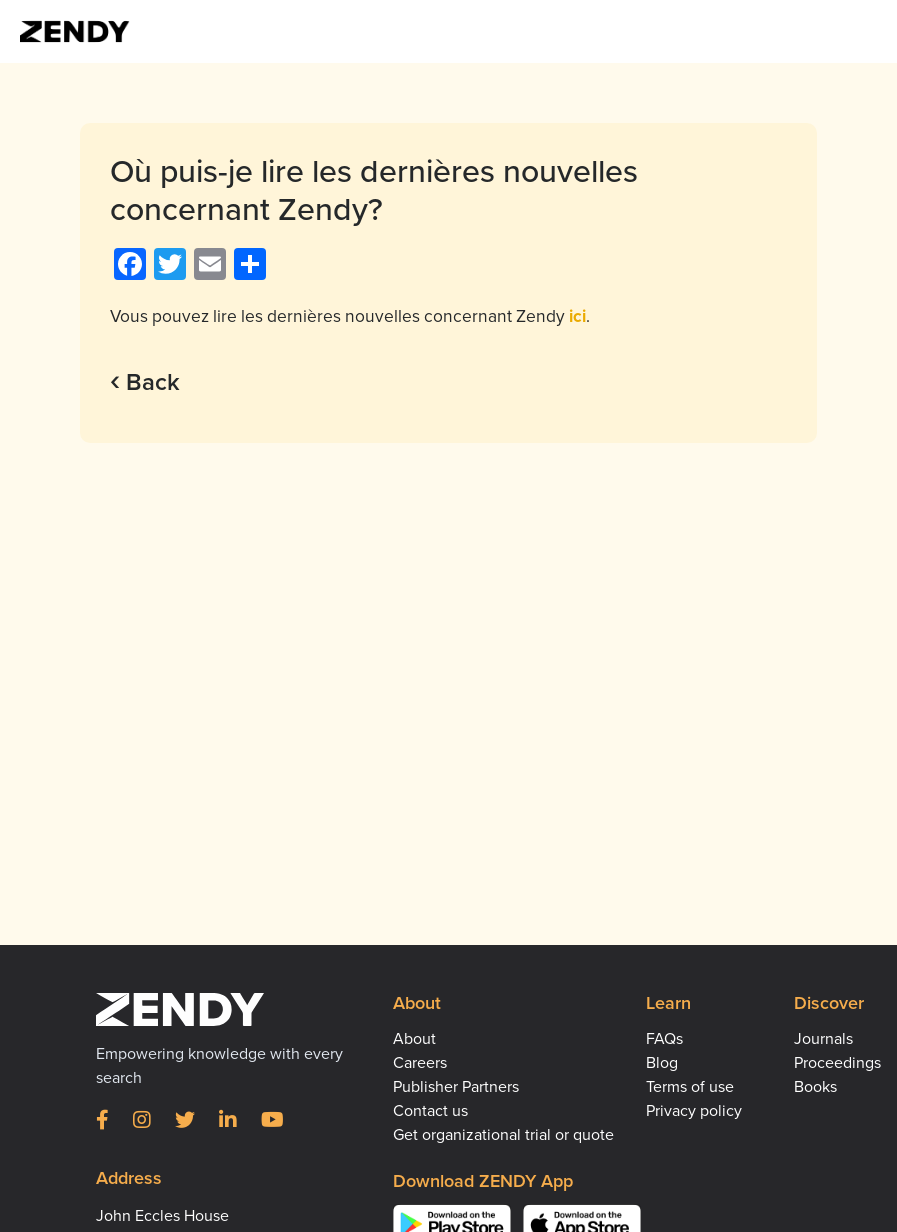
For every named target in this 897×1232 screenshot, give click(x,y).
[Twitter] (185, 1121)
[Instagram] (142, 1121)
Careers (420, 1063)
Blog (662, 1063)
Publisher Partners (456, 1087)
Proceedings (837, 1063)
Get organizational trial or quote (503, 1135)
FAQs (664, 1039)
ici (577, 316)
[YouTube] (272, 1121)
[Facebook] (102, 1121)
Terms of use (690, 1087)
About (414, 1039)
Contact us (430, 1111)
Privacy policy (694, 1111)
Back (145, 382)
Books (815, 1087)
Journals (823, 1039)
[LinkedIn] (228, 1121)
